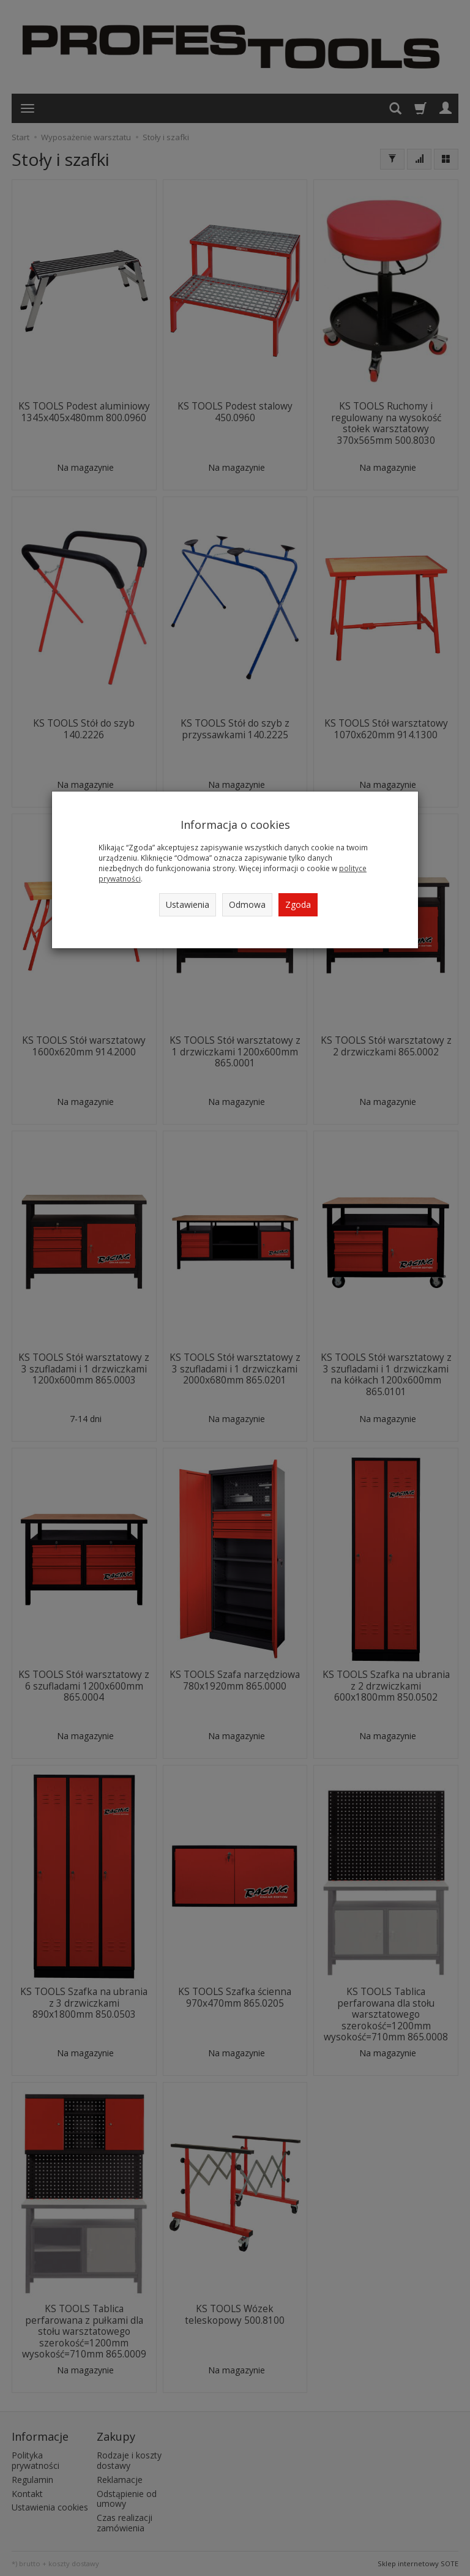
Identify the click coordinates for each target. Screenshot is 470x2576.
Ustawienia (187, 904)
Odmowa (247, 904)
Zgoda (298, 904)
